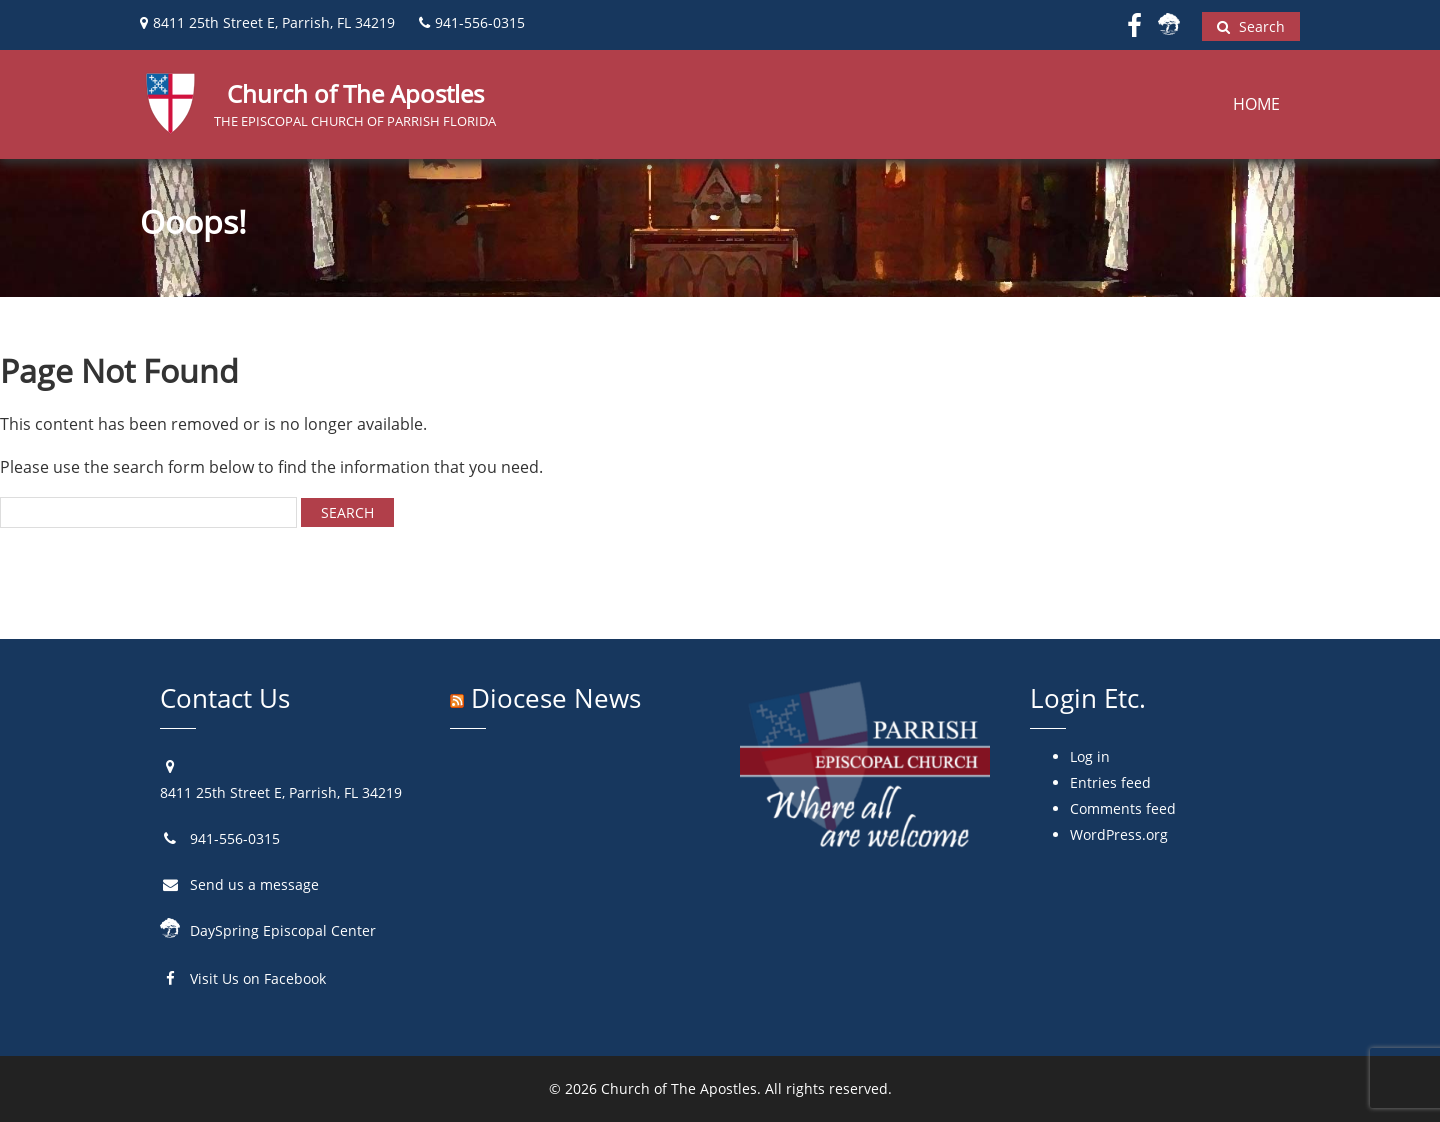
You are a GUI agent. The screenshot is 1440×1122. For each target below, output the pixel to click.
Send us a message (254, 884)
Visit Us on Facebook (258, 978)
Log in (1090, 756)
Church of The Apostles (679, 1088)
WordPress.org (1119, 834)
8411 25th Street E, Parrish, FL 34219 (281, 792)
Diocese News (556, 698)
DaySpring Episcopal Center (283, 930)
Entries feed (1110, 782)
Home (1256, 104)
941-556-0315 (235, 838)
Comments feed (1123, 808)
